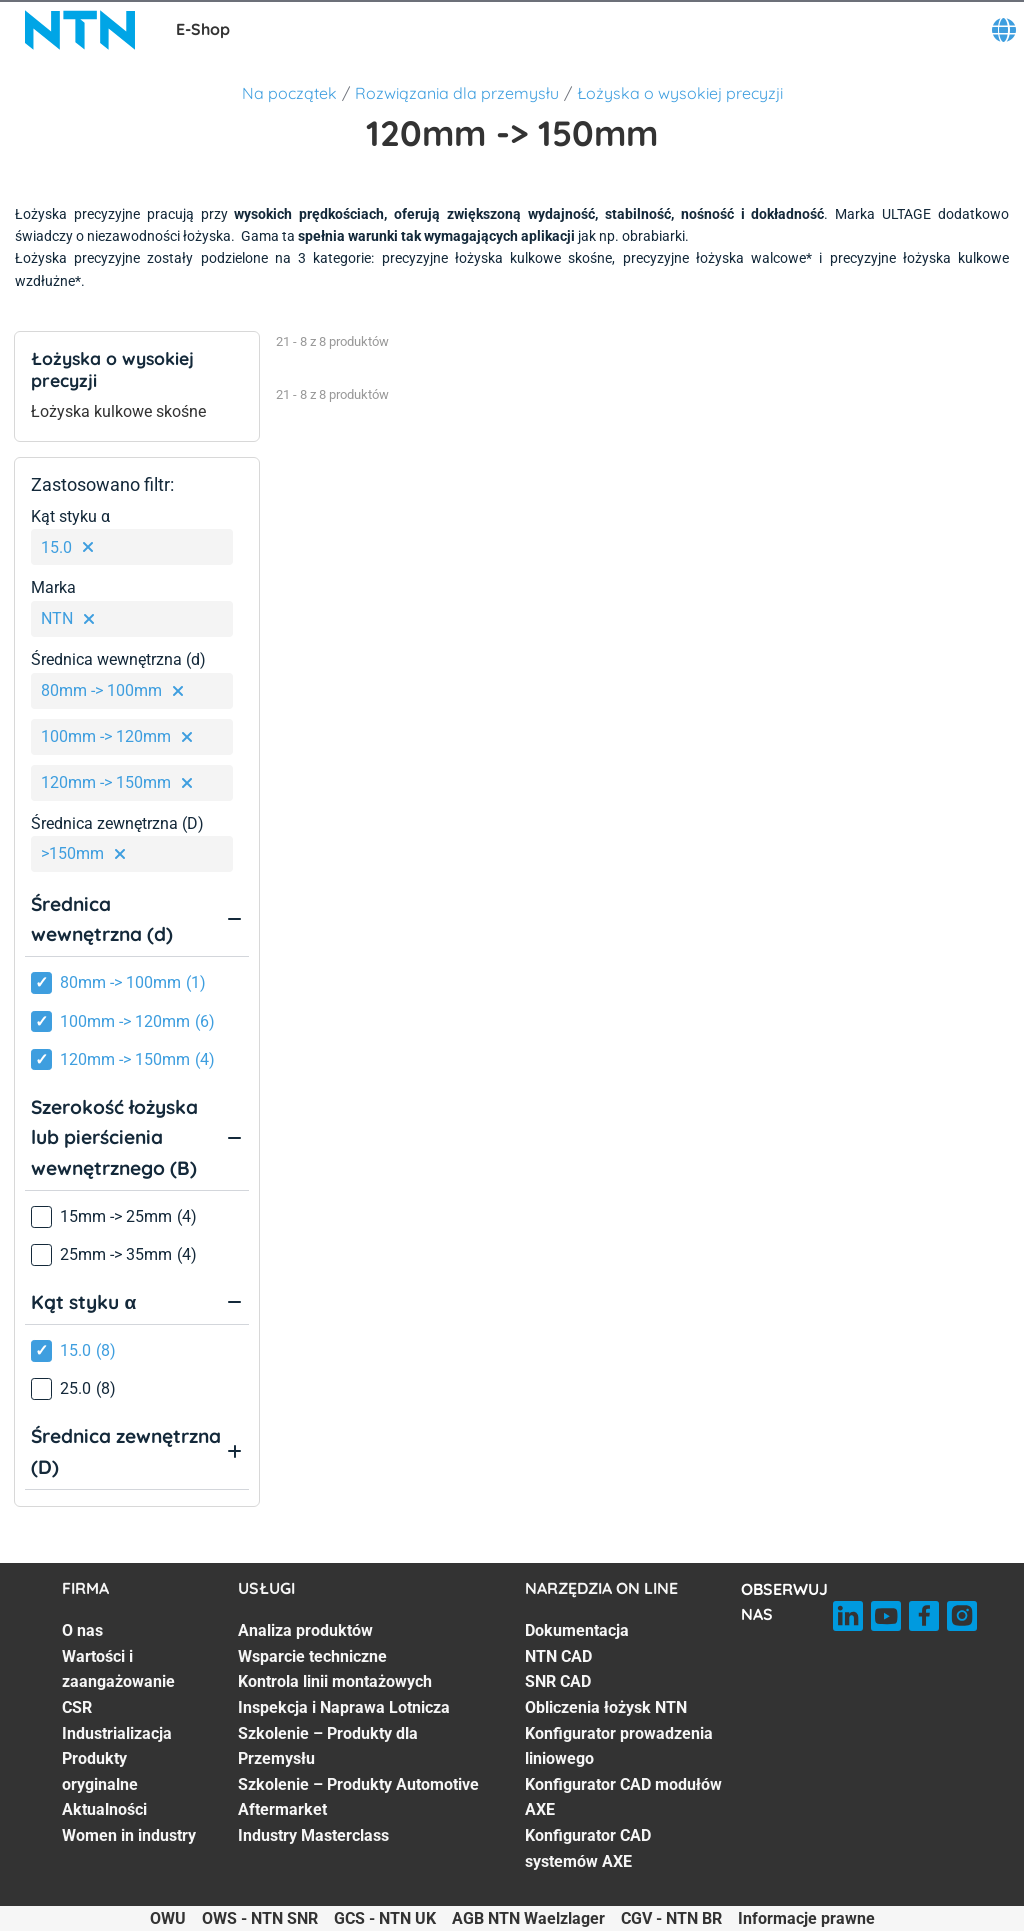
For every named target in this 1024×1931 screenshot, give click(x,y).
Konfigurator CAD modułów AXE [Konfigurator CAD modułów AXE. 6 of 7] (623, 1797)
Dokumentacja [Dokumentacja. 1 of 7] (577, 1630)
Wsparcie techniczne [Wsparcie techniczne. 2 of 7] (312, 1656)
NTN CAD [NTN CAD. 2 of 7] (558, 1656)
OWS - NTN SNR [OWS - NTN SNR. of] (260, 1918)
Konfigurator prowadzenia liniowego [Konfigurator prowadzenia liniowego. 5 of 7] (619, 1746)
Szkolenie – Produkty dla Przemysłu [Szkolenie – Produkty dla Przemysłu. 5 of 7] (328, 1746)
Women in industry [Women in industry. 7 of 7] (129, 1835)
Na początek (289, 93)
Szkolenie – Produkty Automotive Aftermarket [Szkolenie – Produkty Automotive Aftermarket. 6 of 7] (358, 1797)
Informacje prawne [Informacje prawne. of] (806, 1918)
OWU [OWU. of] (168, 1918)
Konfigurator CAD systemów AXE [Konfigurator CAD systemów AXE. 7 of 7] (588, 1848)
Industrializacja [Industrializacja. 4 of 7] (117, 1733)
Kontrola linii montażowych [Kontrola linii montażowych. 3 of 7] (335, 1681)
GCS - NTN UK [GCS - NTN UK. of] (385, 1918)
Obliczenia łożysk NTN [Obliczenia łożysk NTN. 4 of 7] (606, 1707)
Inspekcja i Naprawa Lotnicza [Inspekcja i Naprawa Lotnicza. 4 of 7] (344, 1707)
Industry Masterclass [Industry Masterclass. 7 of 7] (313, 1835)
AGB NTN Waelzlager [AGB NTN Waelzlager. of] (528, 1918)
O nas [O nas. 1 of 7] (82, 1630)
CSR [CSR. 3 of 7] (77, 1707)
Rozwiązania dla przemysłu (457, 93)
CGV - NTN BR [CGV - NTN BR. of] (671, 1918)
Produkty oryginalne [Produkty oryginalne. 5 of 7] (100, 1771)
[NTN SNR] (80, 30)
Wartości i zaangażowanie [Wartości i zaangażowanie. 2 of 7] (118, 1669)
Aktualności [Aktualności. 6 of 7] (104, 1809)
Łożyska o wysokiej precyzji (680, 93)
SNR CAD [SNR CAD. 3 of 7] (558, 1681)
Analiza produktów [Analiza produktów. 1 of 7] (305, 1630)
